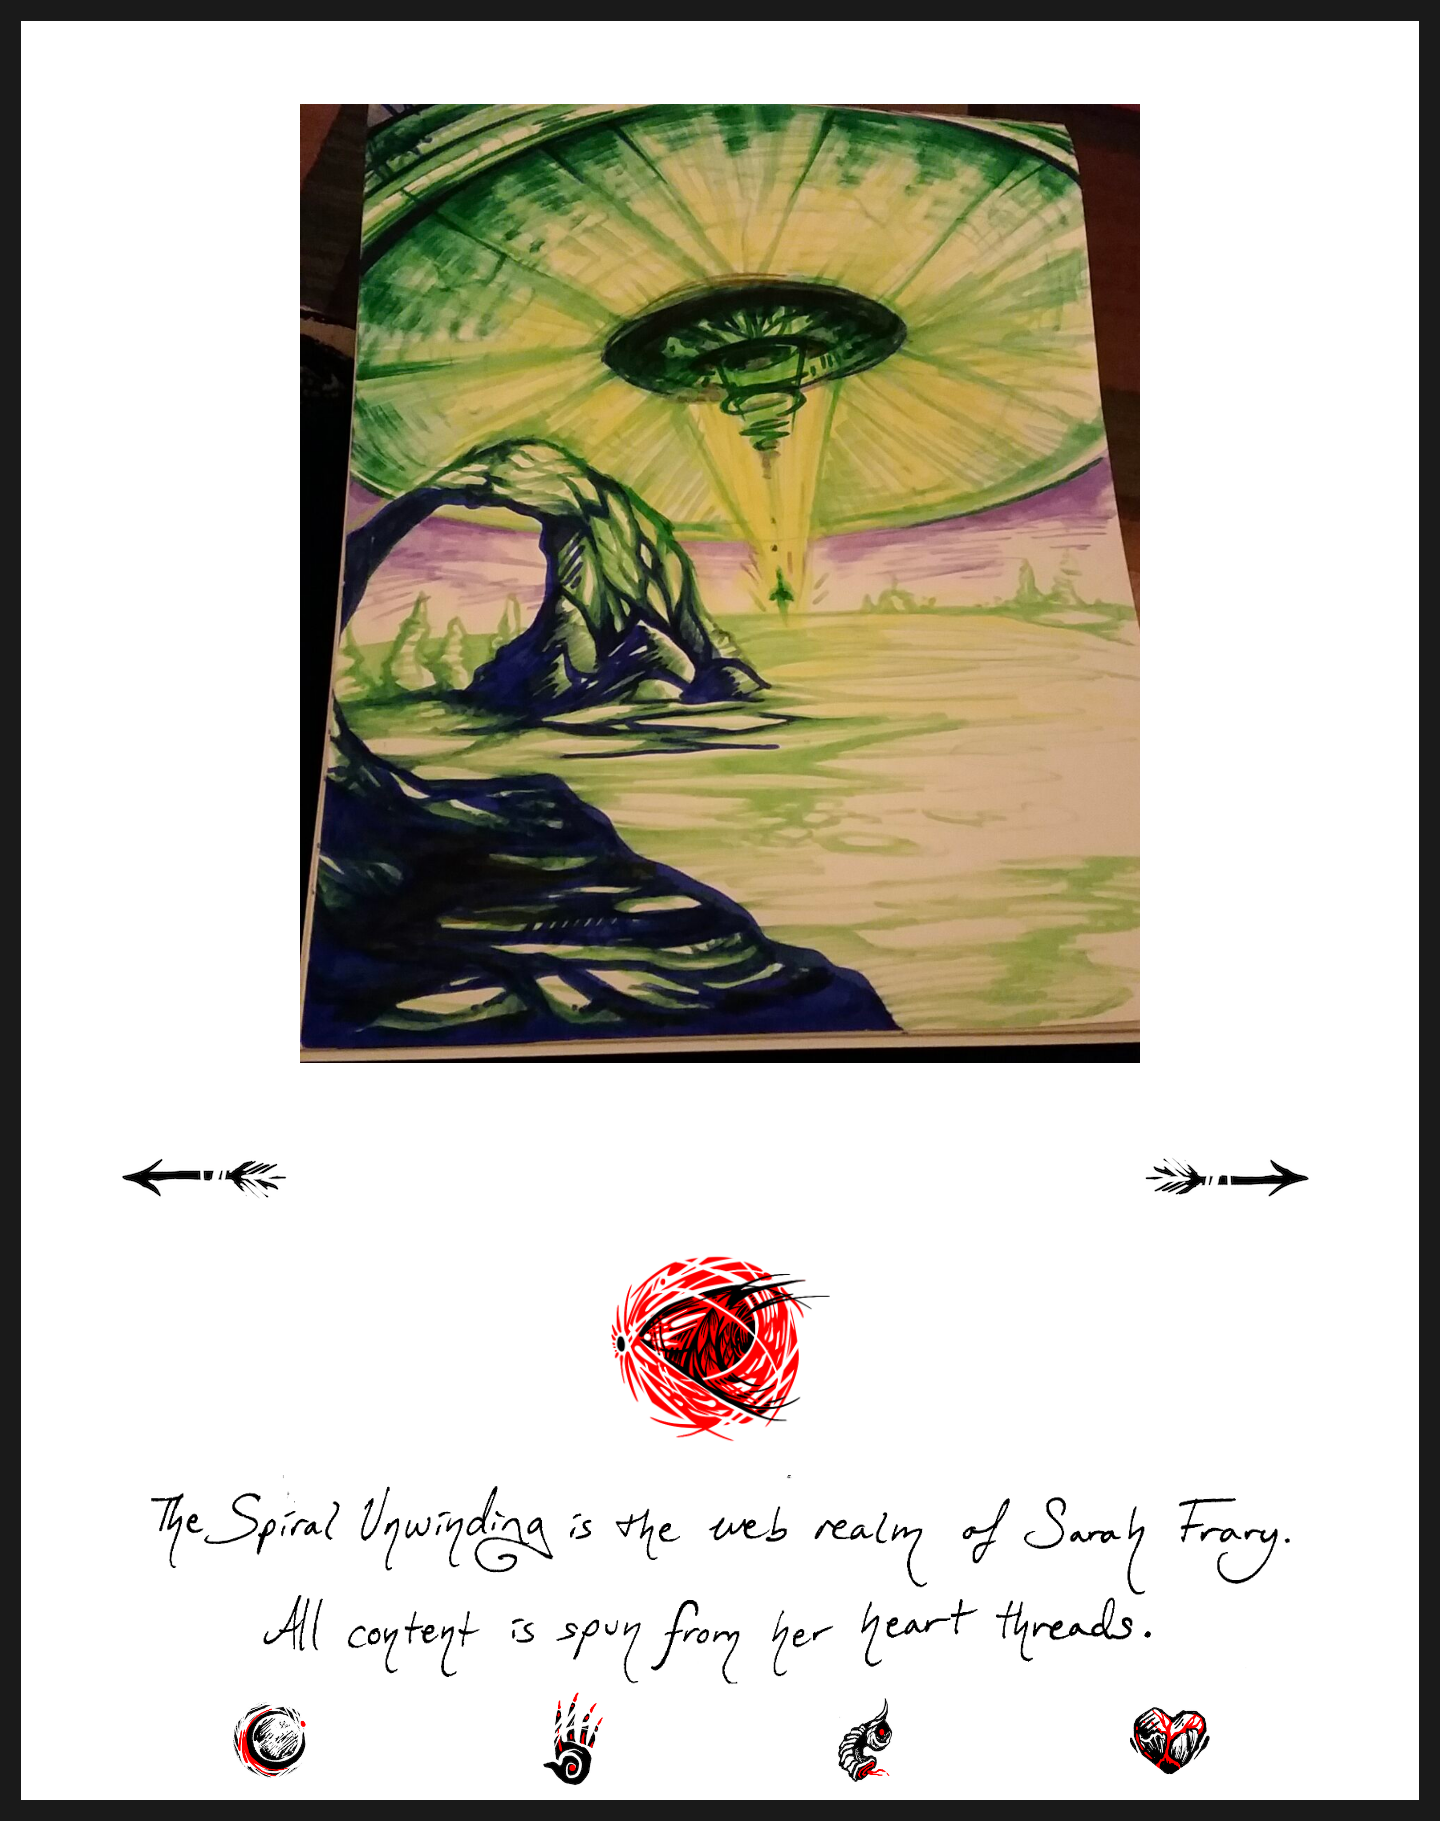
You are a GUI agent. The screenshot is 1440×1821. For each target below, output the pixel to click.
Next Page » (1250, 1200)
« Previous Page (230, 1200)
